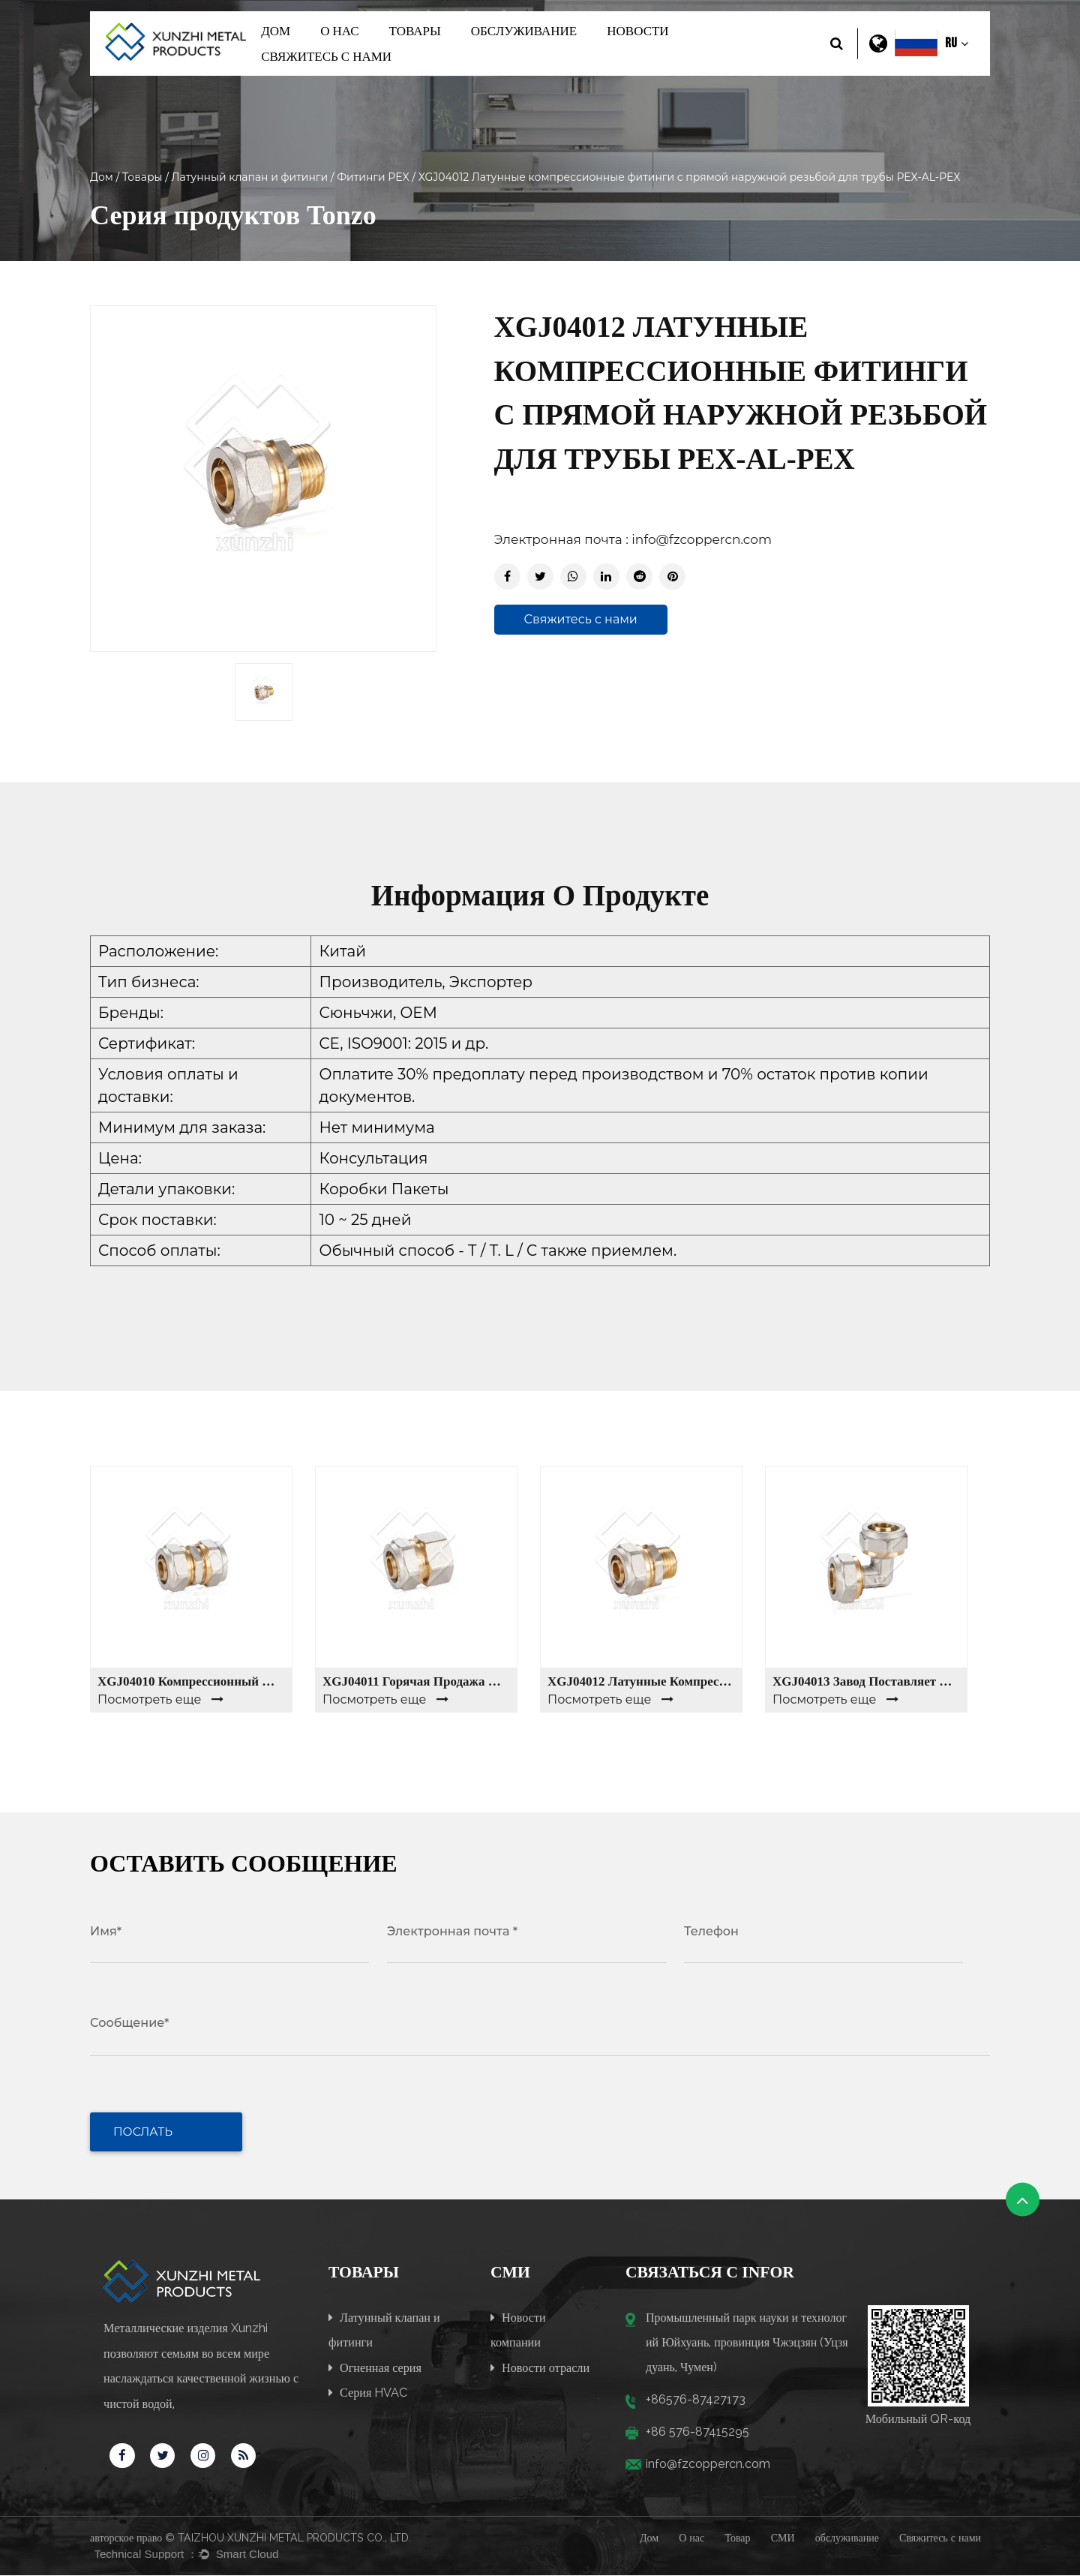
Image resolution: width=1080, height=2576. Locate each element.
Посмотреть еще (161, 1699)
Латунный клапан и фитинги (250, 177)
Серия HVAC (367, 2392)
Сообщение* (129, 2023)
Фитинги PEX (373, 177)
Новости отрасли (540, 2366)
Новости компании (518, 2328)
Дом (275, 30)
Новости (637, 30)
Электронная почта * (452, 1931)
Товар (737, 2538)
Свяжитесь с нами (326, 56)
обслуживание (524, 30)
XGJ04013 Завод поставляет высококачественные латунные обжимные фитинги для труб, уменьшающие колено (866, 1681)
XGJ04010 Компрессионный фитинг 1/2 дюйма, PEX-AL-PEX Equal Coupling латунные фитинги (191, 1681)
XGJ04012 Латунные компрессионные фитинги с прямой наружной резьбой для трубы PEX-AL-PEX (641, 1681)
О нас (339, 30)
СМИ (783, 2538)
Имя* (106, 1931)
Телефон (711, 1931)
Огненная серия (375, 2366)
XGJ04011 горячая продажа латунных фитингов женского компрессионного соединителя (416, 1681)
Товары (415, 30)
